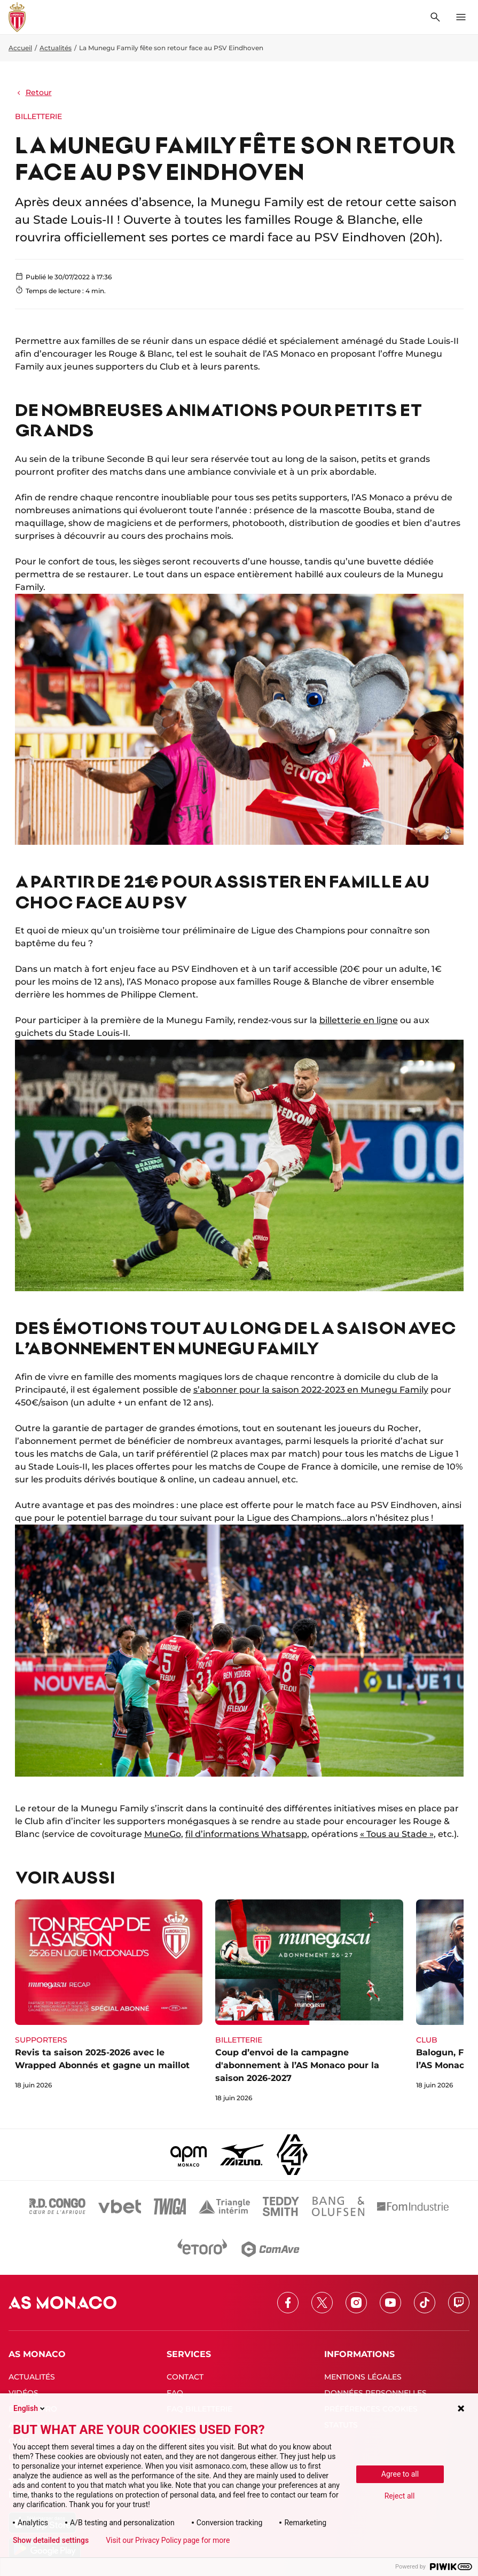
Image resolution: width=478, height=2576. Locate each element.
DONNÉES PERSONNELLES (375, 2393)
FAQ (175, 2393)
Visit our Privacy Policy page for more (168, 2540)
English (29, 2408)
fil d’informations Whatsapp (246, 1834)
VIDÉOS (23, 2393)
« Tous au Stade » (397, 1834)
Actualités (56, 48)
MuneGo (162, 1834)
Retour (33, 92)
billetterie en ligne (358, 1020)
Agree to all (400, 2474)
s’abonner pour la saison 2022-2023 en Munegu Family (310, 1390)
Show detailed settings (51, 2540)
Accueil (20, 48)
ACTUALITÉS (32, 2377)
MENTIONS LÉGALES (363, 2377)
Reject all (400, 2496)
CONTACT (185, 2377)
